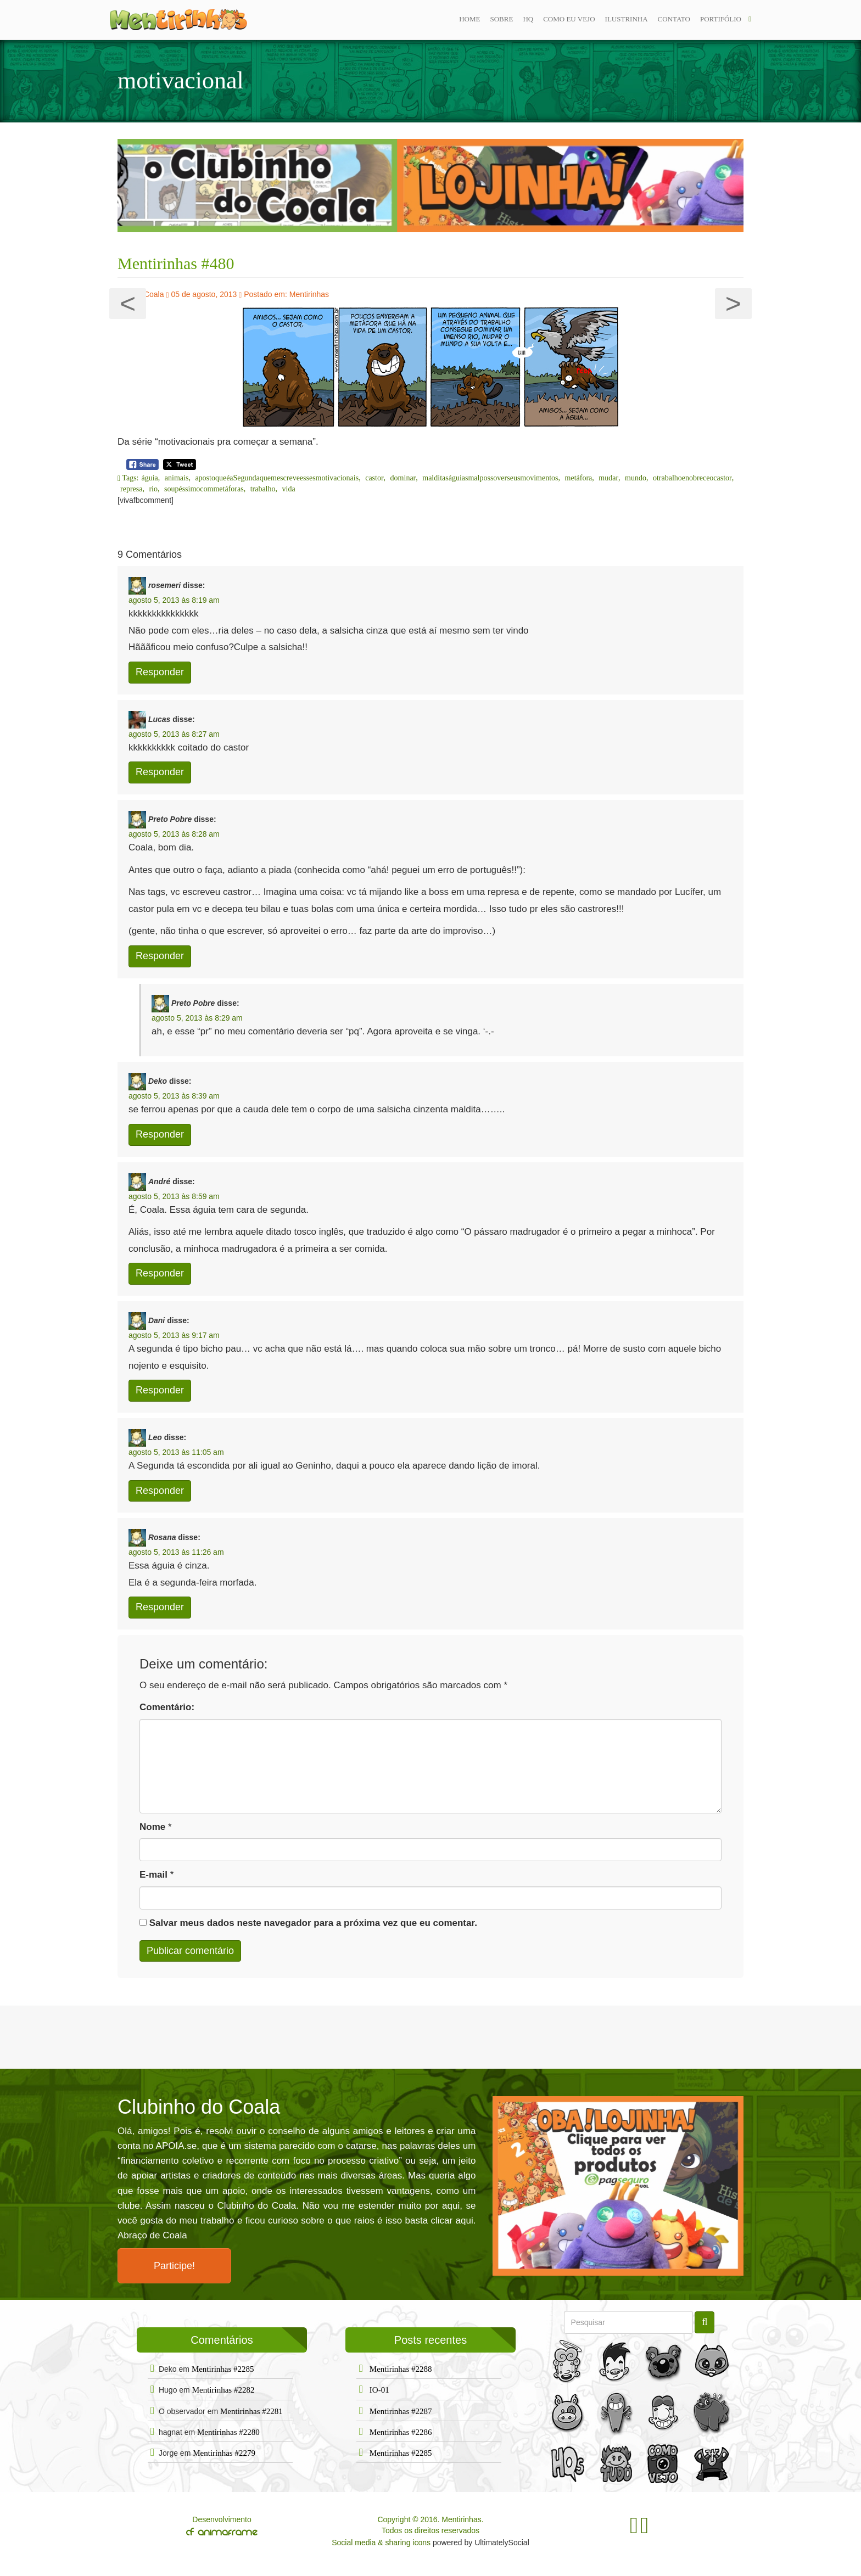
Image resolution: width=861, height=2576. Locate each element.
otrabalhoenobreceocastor (692, 478)
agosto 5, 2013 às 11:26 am (176, 1552)
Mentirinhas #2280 (228, 2432)
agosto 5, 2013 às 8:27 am (174, 734)
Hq (528, 19)
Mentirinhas (309, 294)
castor (374, 478)
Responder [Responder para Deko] (160, 1134)
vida (288, 489)
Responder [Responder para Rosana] (160, 1606)
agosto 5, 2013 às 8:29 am (197, 1017)
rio (153, 489)
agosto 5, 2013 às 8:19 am (174, 600)
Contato (674, 19)
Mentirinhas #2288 (401, 2369)
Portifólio (720, 19)
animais (177, 478)
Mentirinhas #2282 (223, 2389)
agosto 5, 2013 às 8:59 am (174, 1196)
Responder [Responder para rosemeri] (160, 672)
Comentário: (166, 1707)
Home (469, 19)
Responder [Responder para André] (160, 1273)
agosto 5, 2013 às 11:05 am (176, 1452)
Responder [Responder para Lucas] (160, 771)
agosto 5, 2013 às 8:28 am (174, 834)
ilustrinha (626, 19)
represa (131, 489)
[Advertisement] (430, 2035)
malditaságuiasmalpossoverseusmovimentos (490, 478)
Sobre (501, 19)
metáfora (578, 478)
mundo (635, 478)
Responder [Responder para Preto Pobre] (160, 955)
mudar (608, 478)
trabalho (263, 489)
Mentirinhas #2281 (251, 2411)
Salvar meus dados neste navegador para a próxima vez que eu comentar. (313, 1923)
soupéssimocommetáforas (204, 489)
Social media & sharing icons (382, 2542)
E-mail (153, 1874)
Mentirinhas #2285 (223, 2369)
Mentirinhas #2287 (401, 2411)
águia (150, 478)
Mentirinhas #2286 (401, 2432)
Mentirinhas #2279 (224, 2453)
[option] (430, 185)
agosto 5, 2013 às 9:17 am (174, 1335)
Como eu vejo (569, 19)
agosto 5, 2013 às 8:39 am (174, 1095)
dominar (403, 478)
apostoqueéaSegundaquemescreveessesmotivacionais (277, 478)
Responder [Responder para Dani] (160, 1390)
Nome (152, 1827)
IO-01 (379, 2389)
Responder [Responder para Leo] (160, 1490)
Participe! (174, 2265)
